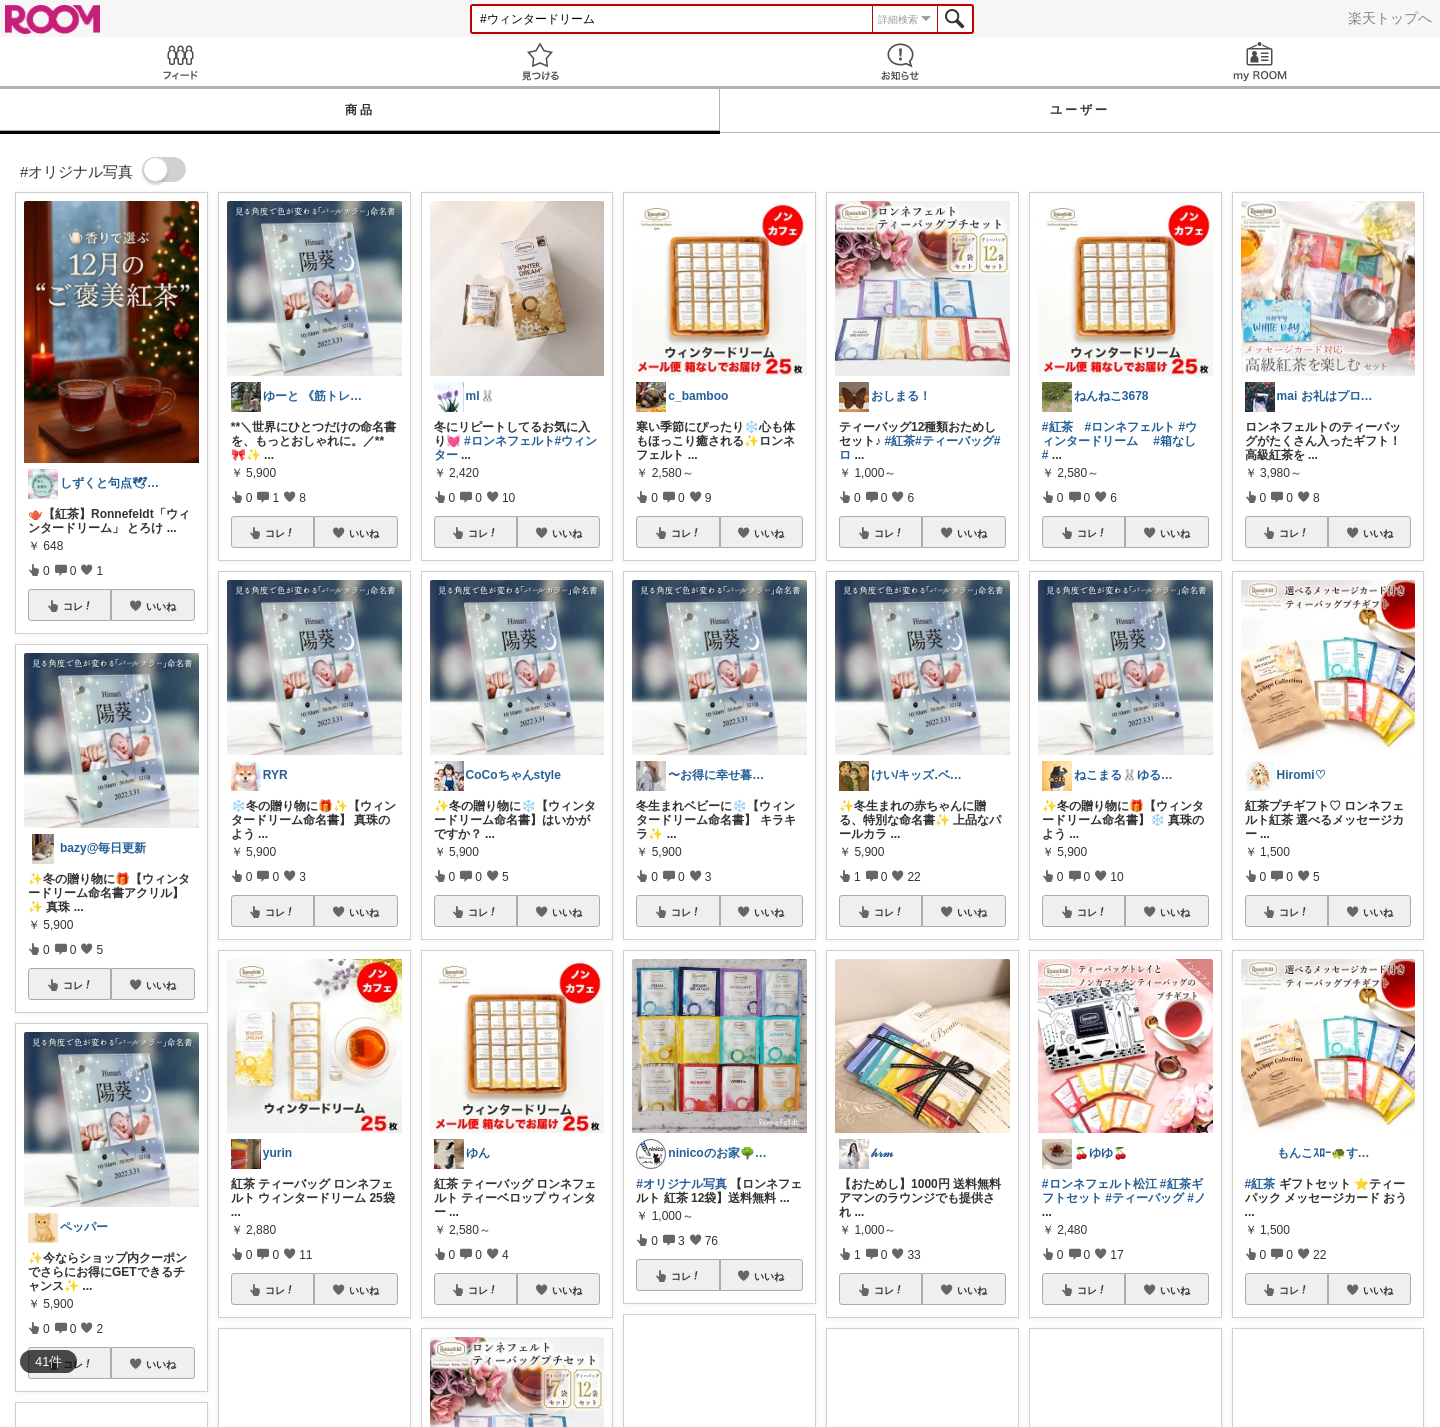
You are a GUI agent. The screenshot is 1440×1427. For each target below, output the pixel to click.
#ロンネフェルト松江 (1099, 1184)
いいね (161, 606)
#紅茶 (899, 441)
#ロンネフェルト (509, 441)
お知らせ (900, 61)
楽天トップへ (1390, 18)
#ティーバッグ (954, 441)
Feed (180, 61)
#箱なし (1174, 441)
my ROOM (1260, 61)
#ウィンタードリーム (1119, 434)
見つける (540, 61)
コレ (78, 606)
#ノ (1196, 1198)
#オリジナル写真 (681, 1184)
